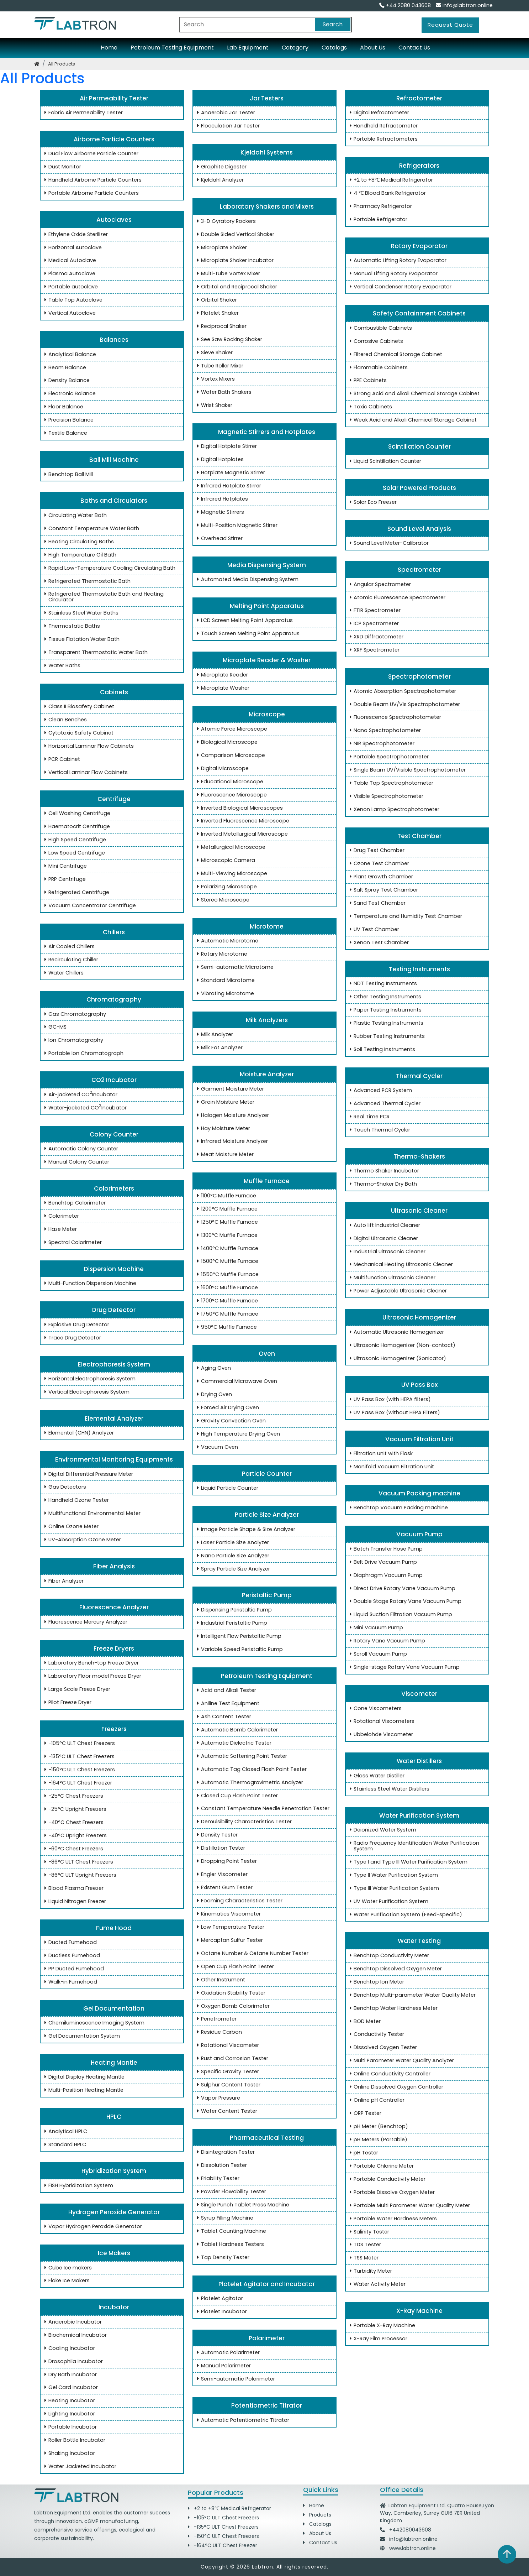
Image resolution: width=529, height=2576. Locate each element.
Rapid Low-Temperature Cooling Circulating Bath (108, 568)
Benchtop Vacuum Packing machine (397, 1508)
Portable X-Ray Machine (381, 2326)
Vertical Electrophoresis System (85, 1392)
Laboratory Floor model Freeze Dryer (91, 1676)
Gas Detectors (64, 1487)
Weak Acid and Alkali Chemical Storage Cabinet (412, 420)
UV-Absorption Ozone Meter (81, 1540)
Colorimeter (60, 1216)
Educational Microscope (228, 782)
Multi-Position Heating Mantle (82, 2090)
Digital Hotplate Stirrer (225, 446)
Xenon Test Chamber (378, 943)
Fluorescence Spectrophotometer (394, 717)
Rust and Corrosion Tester (231, 2059)
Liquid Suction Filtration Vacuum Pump (399, 1615)
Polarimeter (264, 2338)
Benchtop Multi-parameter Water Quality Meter (411, 1995)
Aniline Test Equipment (226, 1704)
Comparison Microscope (229, 755)
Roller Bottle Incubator (73, 2440)
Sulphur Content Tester (227, 2085)
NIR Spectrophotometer (380, 744)
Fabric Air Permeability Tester (82, 113)
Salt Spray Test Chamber (382, 890)
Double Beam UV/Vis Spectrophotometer (403, 704)
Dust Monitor (61, 167)
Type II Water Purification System (392, 1875)
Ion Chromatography (72, 1040)
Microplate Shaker (220, 248)
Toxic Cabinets (369, 407)
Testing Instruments (417, 969)
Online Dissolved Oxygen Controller (395, 2087)
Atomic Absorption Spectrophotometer (401, 691)
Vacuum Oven (216, 1447)
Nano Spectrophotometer (384, 730)
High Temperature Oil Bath (79, 555)
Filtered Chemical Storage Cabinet (394, 354)
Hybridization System (111, 2171)
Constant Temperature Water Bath (90, 529)
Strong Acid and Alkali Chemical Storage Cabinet (413, 394)
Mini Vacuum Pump (375, 1628)
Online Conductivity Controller (388, 2074)
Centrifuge (112, 799)
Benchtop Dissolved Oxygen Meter (394, 1969)
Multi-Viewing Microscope (230, 874)
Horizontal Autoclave (72, 248)
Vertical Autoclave (69, 313)
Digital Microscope (221, 769)
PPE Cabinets (367, 380)
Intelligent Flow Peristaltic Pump (237, 1636)
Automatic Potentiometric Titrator (241, 2420)
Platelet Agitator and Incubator (264, 2284)
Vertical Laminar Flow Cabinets (85, 772)
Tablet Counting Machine (230, 2231)
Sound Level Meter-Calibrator (388, 543)
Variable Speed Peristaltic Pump (238, 1649)
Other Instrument (219, 1980)
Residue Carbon (218, 2032)
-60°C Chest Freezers (72, 1849)
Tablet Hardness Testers (229, 2244)
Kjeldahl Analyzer (219, 180)
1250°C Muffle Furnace (226, 1222)
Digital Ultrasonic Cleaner (382, 1239)
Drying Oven (213, 1394)
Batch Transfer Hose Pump (385, 1549)
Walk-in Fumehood (69, 1982)
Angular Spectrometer (379, 584)
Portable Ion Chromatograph (82, 1053)
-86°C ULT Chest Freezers (77, 1862)
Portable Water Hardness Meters (392, 2219)
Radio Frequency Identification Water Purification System (413, 1846)
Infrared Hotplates (221, 499)
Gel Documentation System (81, 2036)
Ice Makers (112, 2253)
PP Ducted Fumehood (73, 1969)
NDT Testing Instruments (382, 984)
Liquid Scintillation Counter (384, 461)
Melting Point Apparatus (265, 606)
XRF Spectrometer (373, 650)
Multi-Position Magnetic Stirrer (235, 525)
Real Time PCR (368, 1117)
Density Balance (66, 380)
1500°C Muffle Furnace (226, 1261)
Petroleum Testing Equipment (172, 47)
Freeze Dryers (111, 1648)
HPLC (111, 2116)
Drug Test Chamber (375, 850)
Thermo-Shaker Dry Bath (382, 1184)
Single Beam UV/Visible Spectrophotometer (406, 770)
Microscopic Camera (224, 860)
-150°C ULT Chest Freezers (78, 1770)
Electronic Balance (69, 394)
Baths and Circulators (111, 500)
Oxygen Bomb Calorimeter (232, 2006)
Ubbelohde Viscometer (380, 1735)
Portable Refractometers (382, 139)
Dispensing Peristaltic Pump (233, 1610)
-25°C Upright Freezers (74, 1809)
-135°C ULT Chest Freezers (78, 1757)
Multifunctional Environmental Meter (91, 1513)
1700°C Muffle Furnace (226, 1301)
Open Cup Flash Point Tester (234, 1967)
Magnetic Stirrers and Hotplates (264, 432)
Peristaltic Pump (265, 1595)
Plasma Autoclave (68, 274)
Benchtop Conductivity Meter (388, 1956)
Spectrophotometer (417, 676)
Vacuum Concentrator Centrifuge (89, 906)
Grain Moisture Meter (224, 1102)
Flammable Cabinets (377, 368)
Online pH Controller (375, 2100)
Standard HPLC (64, 2145)
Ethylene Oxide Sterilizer (75, 234)
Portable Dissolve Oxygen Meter (391, 2192)
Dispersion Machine (112, 1269)
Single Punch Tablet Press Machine (241, 2205)
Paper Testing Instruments (384, 1010)
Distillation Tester (219, 1848)
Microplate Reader (221, 675)
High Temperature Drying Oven (237, 1434)
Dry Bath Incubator (69, 2375)
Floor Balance (62, 407)
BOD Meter (364, 2021)
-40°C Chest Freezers (73, 1822)
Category (295, 47)
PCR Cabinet (61, 759)
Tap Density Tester (221, 2258)
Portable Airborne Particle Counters (90, 193)
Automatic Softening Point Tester (240, 1756)
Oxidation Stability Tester (229, 1993)
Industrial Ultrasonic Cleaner (386, 1252)
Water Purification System (417, 1815)
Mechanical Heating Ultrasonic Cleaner (400, 1265)
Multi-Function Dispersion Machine (89, 1283)
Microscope (264, 714)
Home (109, 47)
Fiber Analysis (112, 1566)
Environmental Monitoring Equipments (112, 1459)
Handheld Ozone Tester (75, 1500)
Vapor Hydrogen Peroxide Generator (92, 2227)
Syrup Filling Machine (223, 2218)
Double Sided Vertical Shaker (234, 234)
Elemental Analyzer (111, 1418)
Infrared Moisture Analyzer (231, 1141)
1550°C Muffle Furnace (226, 1274)
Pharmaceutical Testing (265, 2137)
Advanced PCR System (379, 1090)
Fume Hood (112, 1928)
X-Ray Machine (417, 2310)
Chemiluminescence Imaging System (93, 2023)
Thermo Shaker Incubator (383, 1171)
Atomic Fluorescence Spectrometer (396, 598)
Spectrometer (417, 569)
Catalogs (334, 47)
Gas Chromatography (74, 1014)
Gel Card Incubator (70, 2387)
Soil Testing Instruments (381, 1049)
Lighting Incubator (68, 2414)
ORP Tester (364, 2113)
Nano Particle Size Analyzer (231, 1556)
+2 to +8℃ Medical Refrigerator (390, 180)
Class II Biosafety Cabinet (78, 707)
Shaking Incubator (68, 2453)
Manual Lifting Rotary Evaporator (392, 274)
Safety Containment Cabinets (417, 313)
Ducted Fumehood (69, 1942)
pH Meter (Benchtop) (377, 2127)
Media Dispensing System (264, 565)
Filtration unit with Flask (380, 1454)
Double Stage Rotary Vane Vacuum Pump (404, 1601)
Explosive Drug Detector (75, 1325)
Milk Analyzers (265, 1020)
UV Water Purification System (387, 1901)
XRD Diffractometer (375, 637)
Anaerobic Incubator (72, 2322)
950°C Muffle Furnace (225, 1327)
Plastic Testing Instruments (385, 1023)
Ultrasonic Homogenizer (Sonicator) (396, 1359)
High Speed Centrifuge (74, 840)
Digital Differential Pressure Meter (87, 1474)
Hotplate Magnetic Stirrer (229, 473)
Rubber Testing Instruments (386, 1036)
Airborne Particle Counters (111, 139)
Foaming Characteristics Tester (238, 1901)
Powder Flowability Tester (230, 2192)
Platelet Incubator (220, 2312)
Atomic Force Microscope (230, 729)
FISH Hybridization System (77, 2186)
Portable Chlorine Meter (380, 2166)
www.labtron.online (412, 2548)
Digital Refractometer (378, 113)
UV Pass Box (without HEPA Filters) (393, 1413)
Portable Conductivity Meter (386, 2179)
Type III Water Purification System (393, 1888)
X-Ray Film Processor (377, 2339)
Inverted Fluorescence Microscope (241, 821)
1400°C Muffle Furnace (226, 1249)
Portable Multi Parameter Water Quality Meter (408, 2206)
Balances (111, 339)
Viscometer (417, 1693)
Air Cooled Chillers (68, 947)
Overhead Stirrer (218, 539)
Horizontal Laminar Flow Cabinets (88, 746)
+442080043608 (410, 2529)
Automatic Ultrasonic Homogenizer (395, 1332)
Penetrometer (215, 2019)
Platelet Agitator (218, 2298)
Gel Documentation (111, 2008)
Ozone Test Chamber (378, 864)
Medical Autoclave (69, 260)
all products (61, 64)
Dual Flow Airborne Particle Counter (90, 154)
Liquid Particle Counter (226, 1488)
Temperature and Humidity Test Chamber (404, 916)
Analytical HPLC (64, 2132)
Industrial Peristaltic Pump (230, 1623)
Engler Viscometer (221, 1874)
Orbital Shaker (215, 300)
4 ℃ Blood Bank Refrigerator (386, 193)
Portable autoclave (70, 287)
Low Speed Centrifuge (73, 853)
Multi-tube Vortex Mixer (227, 274)
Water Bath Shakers (223, 392)
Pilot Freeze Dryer (66, 1702)
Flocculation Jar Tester (227, 126)
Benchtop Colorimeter (74, 1203)
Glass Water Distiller (375, 1776)
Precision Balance (68, 420)
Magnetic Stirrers (219, 512)
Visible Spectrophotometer (385, 796)
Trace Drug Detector (71, 1338)
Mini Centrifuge (64, 866)
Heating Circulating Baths (78, 542)
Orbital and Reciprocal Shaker (235, 287)
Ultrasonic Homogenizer (417, 1317)
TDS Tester (364, 2245)
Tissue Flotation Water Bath (81, 639)
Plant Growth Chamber (380, 877)
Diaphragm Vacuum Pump (385, 1575)
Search (333, 24)
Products (317, 2514)
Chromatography (111, 999)
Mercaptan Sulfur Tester (228, 1940)
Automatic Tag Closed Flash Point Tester (250, 1769)
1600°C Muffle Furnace (226, 1288)
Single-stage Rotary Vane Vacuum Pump (403, 1667)
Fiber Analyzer (63, 1581)
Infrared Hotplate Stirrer (227, 486)
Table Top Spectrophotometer (390, 783)
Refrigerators (417, 165)
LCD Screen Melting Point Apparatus (243, 620)
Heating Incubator (68, 2401)
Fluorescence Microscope (230, 795)
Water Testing (417, 1941)
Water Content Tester (225, 2111)
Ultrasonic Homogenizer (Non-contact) (401, 1345)
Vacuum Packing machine (417, 1493)
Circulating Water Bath (74, 515)
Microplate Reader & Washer (264, 660)
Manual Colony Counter (75, 1162)
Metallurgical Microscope (229, 847)
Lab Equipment (248, 47)
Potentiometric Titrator (264, 2405)
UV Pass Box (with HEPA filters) (389, 1399)
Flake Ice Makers (66, 2281)
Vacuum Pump (417, 1534)
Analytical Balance (69, 354)
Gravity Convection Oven (230, 1421)
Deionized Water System (381, 1830)
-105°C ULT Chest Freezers (78, 1743)
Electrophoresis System (112, 1364)
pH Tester (362, 2153)
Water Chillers (63, 973)
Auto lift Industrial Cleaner (383, 1225)
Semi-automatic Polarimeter (234, 2379)
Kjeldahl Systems (264, 152)
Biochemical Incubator (74, 2335)
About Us (372, 47)
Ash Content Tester (222, 1717)
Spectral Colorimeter (72, 1242)
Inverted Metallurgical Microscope (241, 834)
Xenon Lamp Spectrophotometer (393, 809)
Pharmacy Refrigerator (379, 206)
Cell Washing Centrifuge (76, 813)
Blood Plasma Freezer (73, 1888)
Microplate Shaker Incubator (234, 260)
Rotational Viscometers (380, 1721)
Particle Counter (265, 1473)
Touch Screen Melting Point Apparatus (247, 634)
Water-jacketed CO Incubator (84, 1108)
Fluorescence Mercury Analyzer (84, 1622)
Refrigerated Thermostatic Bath (86, 581)
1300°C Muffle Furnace (226, 1235)
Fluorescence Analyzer (112, 1607)
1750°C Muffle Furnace (226, 1314)
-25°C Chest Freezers (72, 1796)
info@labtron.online (464, 5)
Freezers (112, 1729)
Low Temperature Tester (229, 1927)
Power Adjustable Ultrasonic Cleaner (397, 1291)
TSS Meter (363, 2258)
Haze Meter (59, 1229)
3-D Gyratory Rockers (225, 221)
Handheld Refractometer (382, 126)
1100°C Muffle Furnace (225, 1196)
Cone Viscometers (374, 1709)
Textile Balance (64, 433)
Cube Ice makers (67, 2268)
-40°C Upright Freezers (74, 1836)
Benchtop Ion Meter (375, 1982)
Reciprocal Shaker (220, 326)
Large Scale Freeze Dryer (76, 1689)
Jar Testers (264, 98)
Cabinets (112, 692)
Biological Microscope (226, 742)
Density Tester (216, 1835)
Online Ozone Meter (70, 1527)
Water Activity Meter (376, 2284)
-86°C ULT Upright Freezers (79, 1875)
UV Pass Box (417, 1384)
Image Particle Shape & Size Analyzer (244, 1529)
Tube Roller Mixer (218, 366)
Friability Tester (216, 2178)
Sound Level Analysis (417, 528)
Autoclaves (112, 219)
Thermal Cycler (417, 1076)
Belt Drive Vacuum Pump (382, 1562)
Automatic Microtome (226, 941)
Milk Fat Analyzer (218, 1048)
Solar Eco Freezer (372, 502)
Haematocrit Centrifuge (76, 827)
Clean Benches (64, 720)
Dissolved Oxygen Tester (382, 2047)
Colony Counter (111, 1134)
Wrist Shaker (213, 405)
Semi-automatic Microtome (234, 967)
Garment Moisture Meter (229, 1089)
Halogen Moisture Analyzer (231, 1115)
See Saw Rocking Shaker (228, 340)
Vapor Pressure (217, 2098)
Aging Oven (212, 1368)
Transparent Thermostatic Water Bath (95, 652)
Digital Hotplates (219, 460)
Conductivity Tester (375, 2034)
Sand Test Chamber (376, 903)
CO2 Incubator (112, 1080)
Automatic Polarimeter (227, 2353)
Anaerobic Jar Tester (224, 113)
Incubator (111, 2307)
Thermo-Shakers (417, 1156)
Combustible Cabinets (379, 328)
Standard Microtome (224, 980)
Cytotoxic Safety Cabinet (77, 733)
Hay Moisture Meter (222, 1129)
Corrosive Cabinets (375, 341)
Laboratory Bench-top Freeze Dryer (90, 1663)
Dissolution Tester (220, 2165)
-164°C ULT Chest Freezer (77, 1783)
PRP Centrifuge (64, 879)
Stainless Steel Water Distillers (388, 1789)
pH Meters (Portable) (377, 2140)
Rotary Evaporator (417, 246)
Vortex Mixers (214, 379)
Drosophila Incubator (72, 2362)
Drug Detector (112, 1310)
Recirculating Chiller (70, 960)
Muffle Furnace (264, 1181)
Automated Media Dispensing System (246, 579)
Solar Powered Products (417, 488)
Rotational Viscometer (226, 2045)
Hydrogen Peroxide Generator (112, 2212)
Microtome (264, 926)
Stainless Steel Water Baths (80, 613)
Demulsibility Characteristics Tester (243, 1822)
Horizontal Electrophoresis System (89, 1379)
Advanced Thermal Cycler (383, 1104)
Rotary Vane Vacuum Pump (386, 1641)
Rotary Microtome (220, 954)
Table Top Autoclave (72, 300)
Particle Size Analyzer (265, 1514)
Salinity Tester (368, 2232)
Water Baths (61, 666)
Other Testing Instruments (384, 997)
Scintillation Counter (417, 446)
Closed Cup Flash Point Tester (236, 1796)
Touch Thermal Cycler (378, 1130)
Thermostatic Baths (71, 626)
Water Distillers (417, 1761)
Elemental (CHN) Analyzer (78, 1433)
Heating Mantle (111, 2062)
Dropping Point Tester (225, 1861)
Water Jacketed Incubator (79, 2467)
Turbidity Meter (369, 2271)
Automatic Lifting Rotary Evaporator (396, 260)
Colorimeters (112, 1188)
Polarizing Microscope (225, 887)
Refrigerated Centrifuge (75, 892)
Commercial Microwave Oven (235, 1381)
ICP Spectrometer (373, 624)
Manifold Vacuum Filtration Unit (390, 1467)
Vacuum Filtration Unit (417, 1439)
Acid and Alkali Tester (225, 1690)
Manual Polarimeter (222, 2366)
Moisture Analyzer (265, 1074)
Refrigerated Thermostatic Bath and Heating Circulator (103, 597)
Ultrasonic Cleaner (417, 1210)
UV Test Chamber (373, 929)
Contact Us (414, 47)
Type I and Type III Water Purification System (407, 1862)
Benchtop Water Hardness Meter (392, 2008)
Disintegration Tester (224, 2152)
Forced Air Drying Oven (226, 1408)
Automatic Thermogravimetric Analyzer (248, 1783)
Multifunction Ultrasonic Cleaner (391, 1278)
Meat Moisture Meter (224, 1155)
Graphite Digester (220, 167)
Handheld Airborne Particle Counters (92, 180)
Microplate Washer (221, 688)
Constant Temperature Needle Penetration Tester (261, 1809)
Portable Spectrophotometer (388, 757)
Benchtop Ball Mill (67, 474)
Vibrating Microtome (224, 994)
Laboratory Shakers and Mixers (265, 206)
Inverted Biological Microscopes (238, 808)
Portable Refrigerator (377, 220)
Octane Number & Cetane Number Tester (251, 1953)
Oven (264, 1353)
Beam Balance (64, 368)
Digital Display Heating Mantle (84, 2077)
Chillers (112, 932)
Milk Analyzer (213, 1035)
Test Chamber (417, 836)
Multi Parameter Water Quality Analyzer (400, 2061)
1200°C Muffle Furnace (226, 1209)
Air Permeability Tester (111, 98)
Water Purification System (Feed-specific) (404, 1915)
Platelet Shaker (216, 313)
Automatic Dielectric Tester (232, 1743)
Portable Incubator (69, 2427)
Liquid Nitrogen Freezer (74, 1901)
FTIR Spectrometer (374, 610)
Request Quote (450, 24)
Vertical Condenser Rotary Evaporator (399, 287)
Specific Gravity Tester (226, 2072)
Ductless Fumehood (71, 1956)
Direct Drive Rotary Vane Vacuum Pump (401, 1589)
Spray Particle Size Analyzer (232, 1569)
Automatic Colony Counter (80, 1149)
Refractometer (417, 98)
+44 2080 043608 (405, 5)
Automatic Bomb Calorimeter (236, 1730)
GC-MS (54, 1027)
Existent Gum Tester (223, 1888)
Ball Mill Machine (112, 459)
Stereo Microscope (221, 900)
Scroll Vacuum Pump (377, 1654)
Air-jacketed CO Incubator (79, 1095)
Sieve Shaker (213, 353)
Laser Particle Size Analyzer (231, 1543)
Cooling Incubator (68, 2348)
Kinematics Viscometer (227, 1914)
